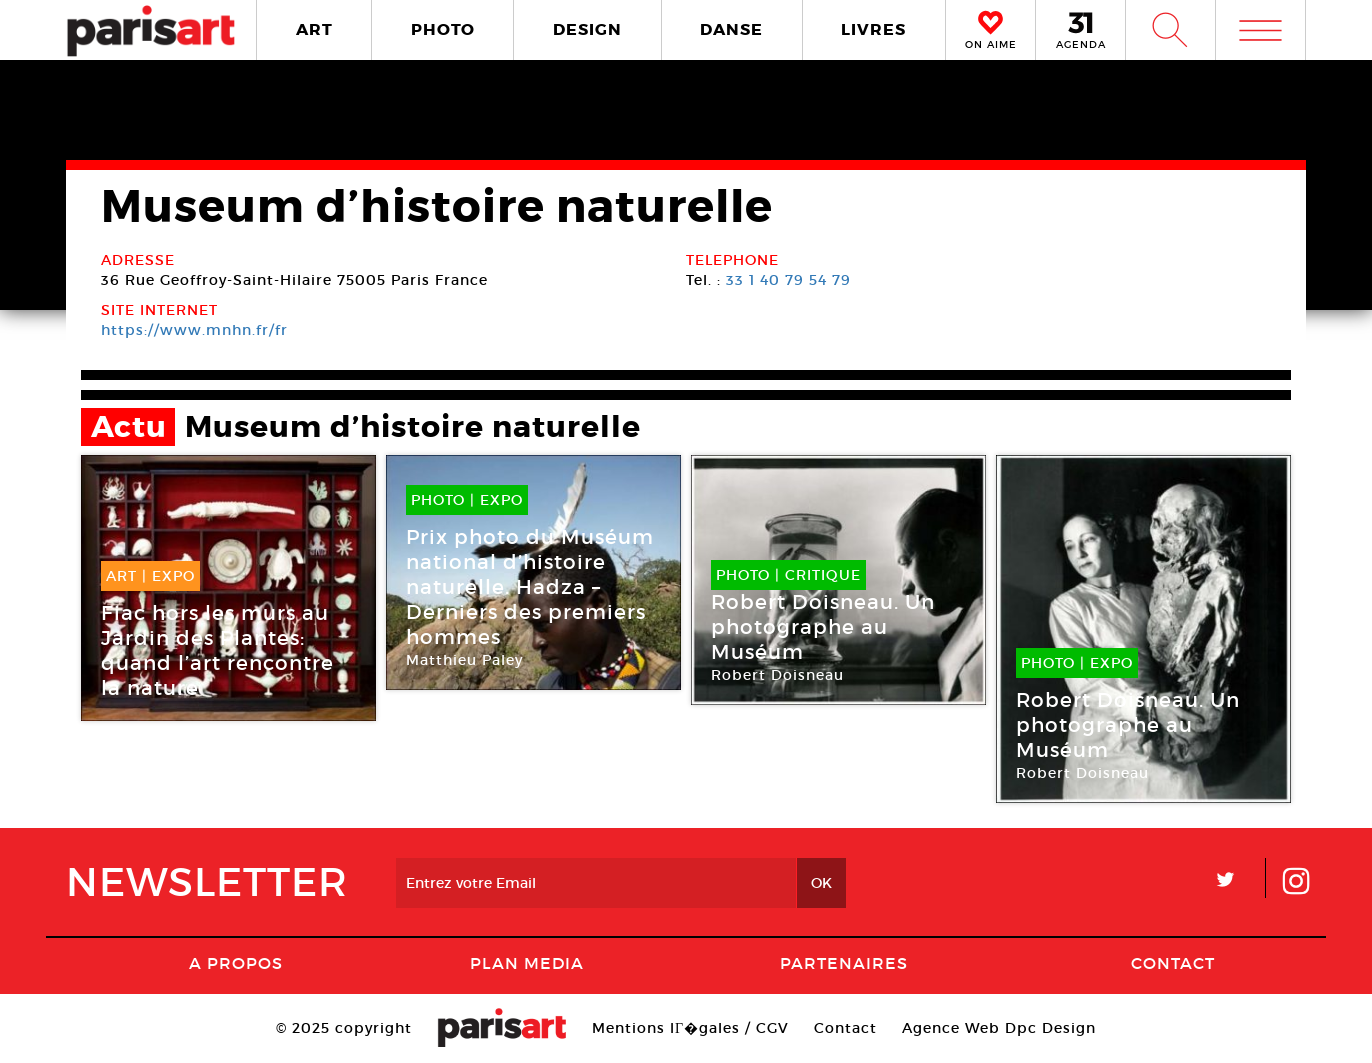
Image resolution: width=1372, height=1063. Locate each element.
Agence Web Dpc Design (999, 1028)
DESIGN (587, 29)
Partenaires (844, 963)
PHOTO (443, 29)
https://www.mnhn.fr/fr (194, 330)
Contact (1173, 963)
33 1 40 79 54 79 (788, 280)
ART (314, 29)
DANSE (731, 29)
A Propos (236, 963)
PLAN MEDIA (527, 963)
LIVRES (873, 29)
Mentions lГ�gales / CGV (690, 1028)
